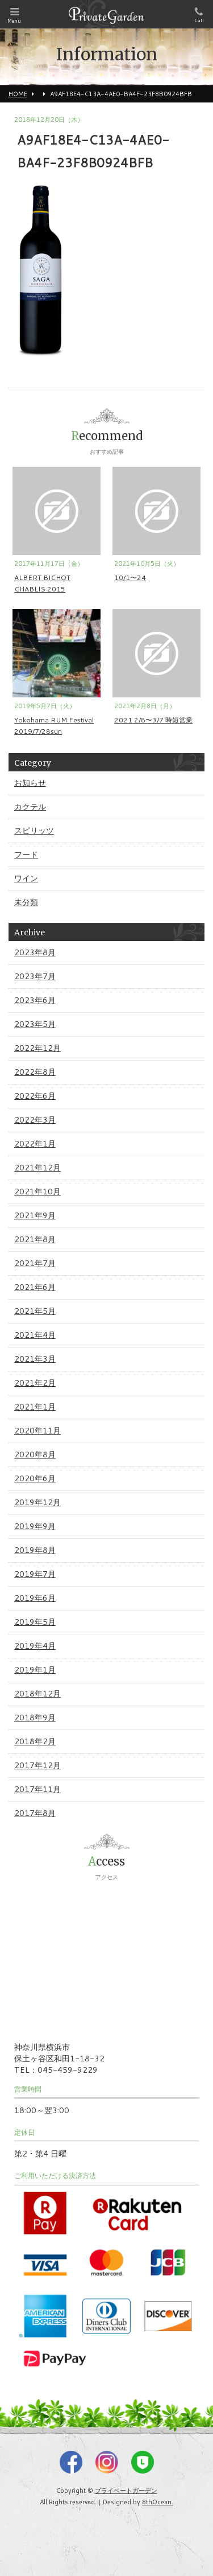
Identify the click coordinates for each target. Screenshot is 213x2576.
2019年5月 (35, 1622)
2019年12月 (37, 1502)
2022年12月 (37, 1048)
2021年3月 (35, 1359)
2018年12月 (37, 1693)
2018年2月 (35, 1741)
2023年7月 (35, 976)
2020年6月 (35, 1478)
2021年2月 (35, 1382)
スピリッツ (34, 830)
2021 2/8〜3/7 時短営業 (153, 720)
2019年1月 (35, 1669)
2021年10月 (37, 1191)
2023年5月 (35, 1024)
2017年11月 (37, 1789)
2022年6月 (35, 1096)
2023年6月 (35, 1000)
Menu (14, 15)
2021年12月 (37, 1167)
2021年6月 (35, 1287)
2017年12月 (37, 1765)
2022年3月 (35, 1119)
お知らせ (30, 782)
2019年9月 (35, 1526)
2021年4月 (35, 1335)
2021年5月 (35, 1311)
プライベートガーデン (126, 2490)
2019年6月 (35, 1598)
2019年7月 (35, 1574)
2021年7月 (35, 1263)
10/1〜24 (130, 577)
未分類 (26, 902)
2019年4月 (35, 1645)
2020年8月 (35, 1454)
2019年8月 (35, 1550)
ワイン (26, 878)
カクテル (30, 806)
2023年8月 (35, 952)
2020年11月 (37, 1430)
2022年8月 (35, 1072)
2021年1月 (35, 1406)
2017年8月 (35, 1813)
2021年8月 (35, 1239)
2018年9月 (35, 1717)
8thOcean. (157, 2502)
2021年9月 (35, 1215)
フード (26, 854)
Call (199, 15)
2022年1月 (35, 1143)
